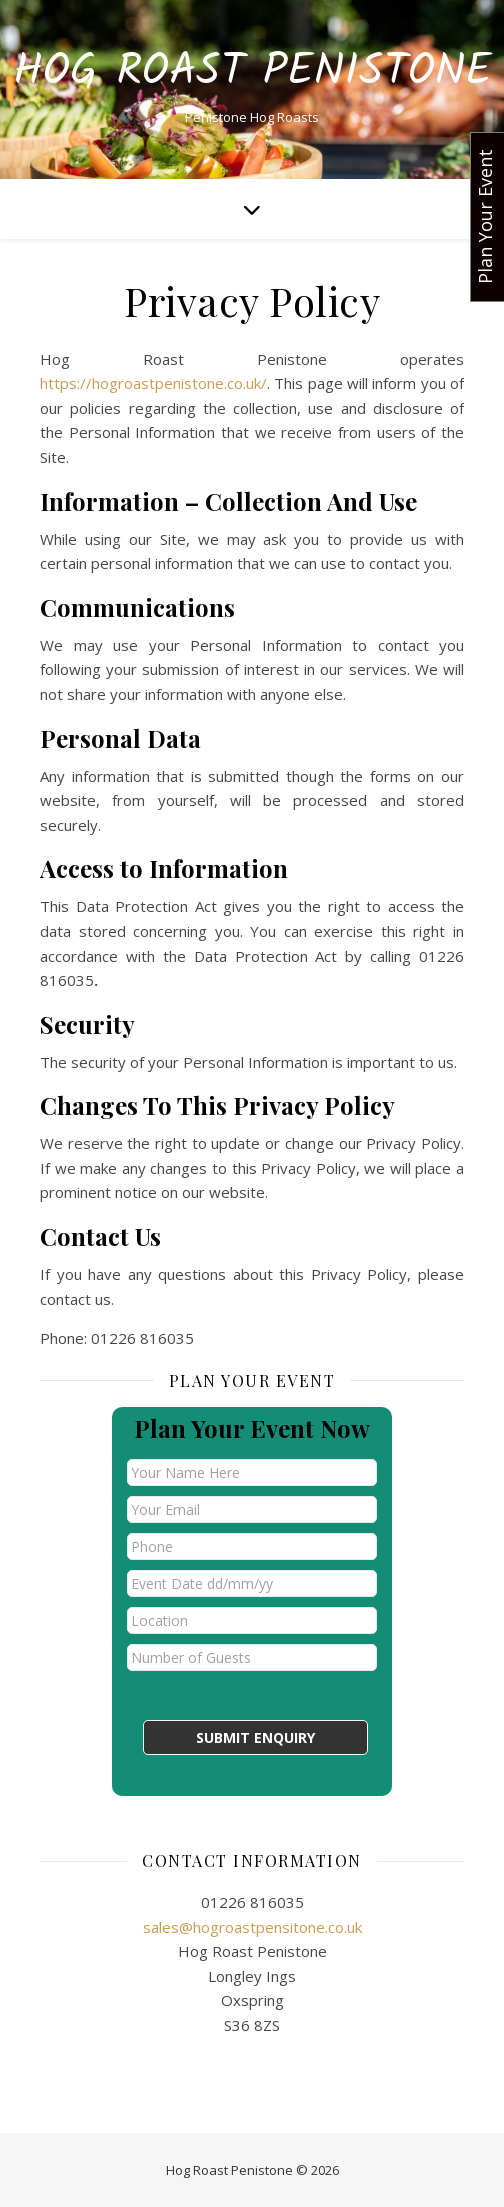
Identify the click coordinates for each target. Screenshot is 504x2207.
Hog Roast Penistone (252, 72)
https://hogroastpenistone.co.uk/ (153, 383)
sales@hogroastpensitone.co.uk (252, 1927)
